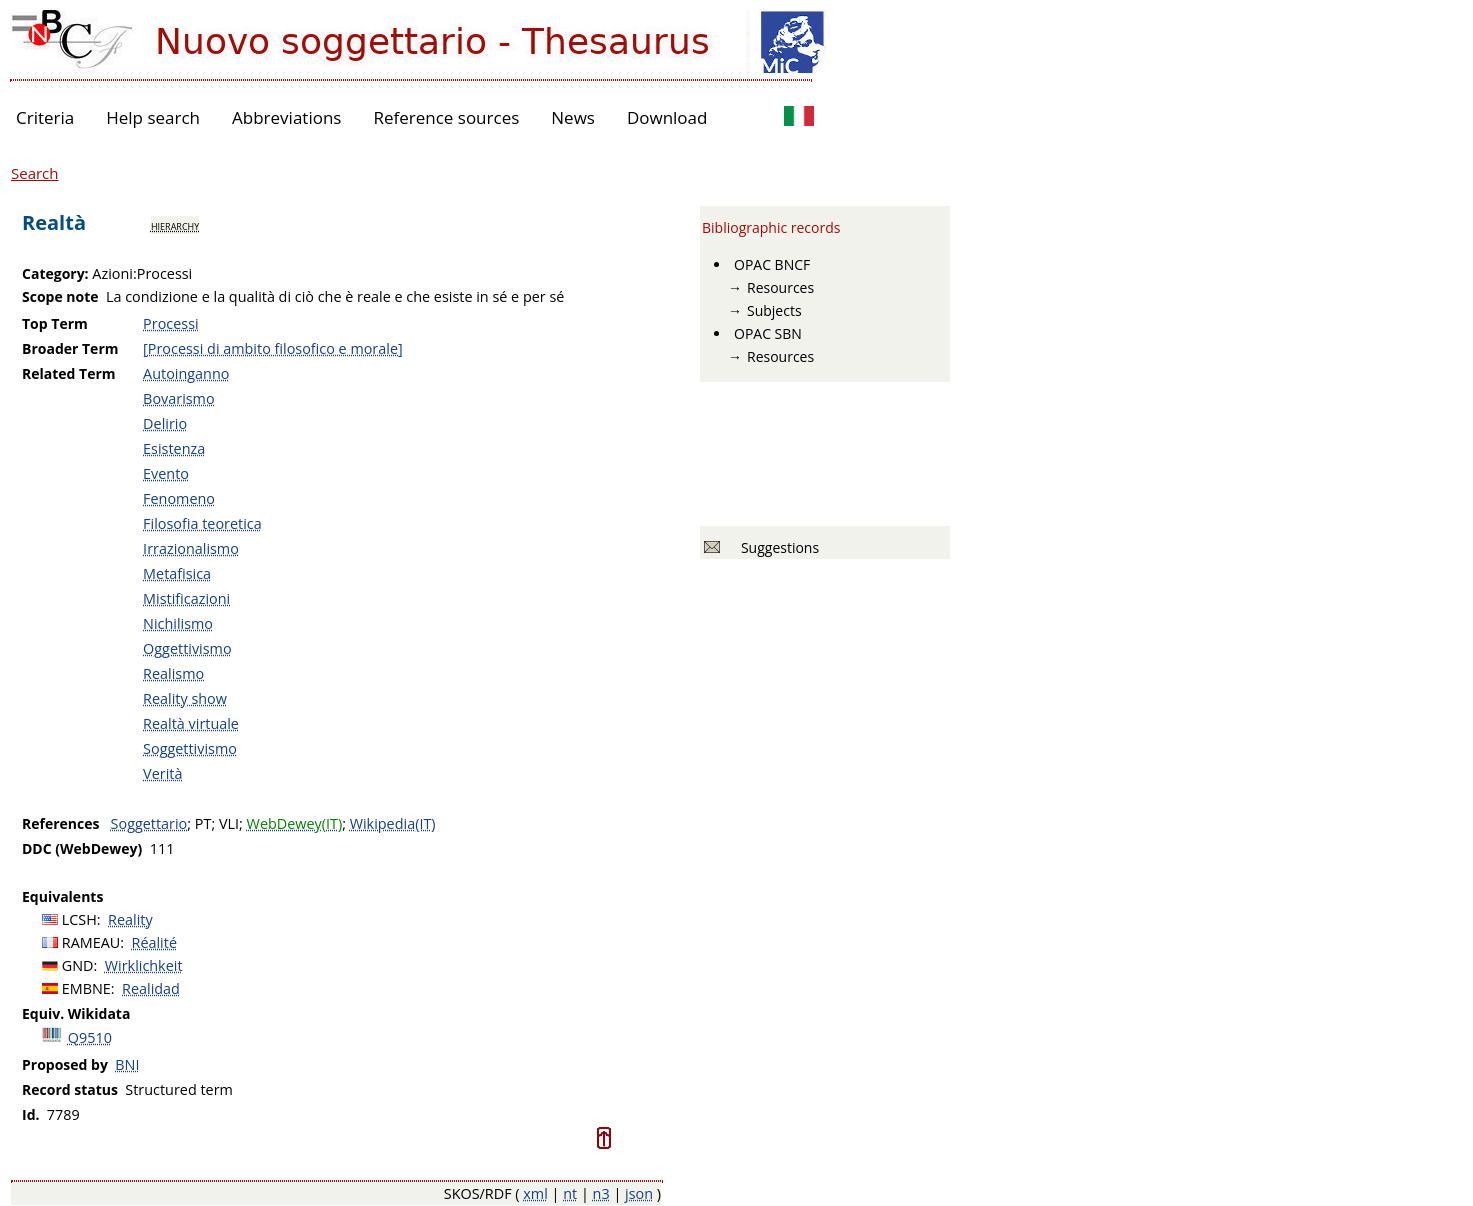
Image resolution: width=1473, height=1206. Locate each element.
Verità (162, 773)
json (639, 1193)
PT (203, 823)
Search (35, 173)
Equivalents (62, 896)
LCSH (79, 919)
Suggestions (776, 547)
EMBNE (86, 988)
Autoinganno (186, 373)
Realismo (173, 673)
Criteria (45, 117)
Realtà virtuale (191, 723)
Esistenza (174, 448)
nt (570, 1193)
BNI (127, 1064)
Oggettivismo (187, 648)
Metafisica (177, 573)
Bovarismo (179, 398)
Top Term (55, 323)
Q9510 (90, 1037)
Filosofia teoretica (202, 523)
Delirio (165, 423)
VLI (229, 823)
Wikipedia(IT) (393, 823)
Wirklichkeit (144, 965)
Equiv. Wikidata (76, 1013)
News (573, 117)
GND (78, 965)
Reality (130, 919)
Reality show (185, 698)
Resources (780, 287)
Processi (171, 323)
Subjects (774, 310)
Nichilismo (178, 623)
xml (535, 1193)
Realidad (151, 988)
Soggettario (149, 823)
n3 (601, 1193)
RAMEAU (91, 942)
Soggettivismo (190, 748)
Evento (166, 473)
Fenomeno (179, 498)
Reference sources (446, 117)
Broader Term (70, 348)
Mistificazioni (186, 598)
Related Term (69, 373)
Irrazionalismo (191, 548)
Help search (153, 117)
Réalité (154, 942)
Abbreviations (286, 117)
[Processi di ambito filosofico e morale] (273, 348)
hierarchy (175, 225)
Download (667, 117)
